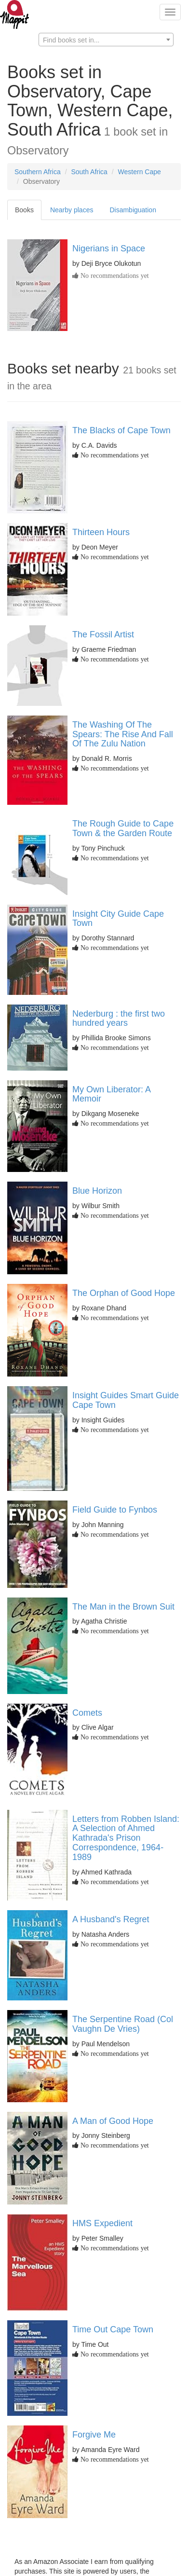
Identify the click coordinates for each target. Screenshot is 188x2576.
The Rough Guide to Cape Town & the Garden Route (123, 828)
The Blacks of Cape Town (121, 430)
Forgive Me (94, 2434)
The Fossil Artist (103, 634)
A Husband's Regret (110, 1919)
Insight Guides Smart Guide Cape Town (125, 1400)
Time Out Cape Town (112, 2329)
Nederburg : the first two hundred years (118, 1018)
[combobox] (106, 39)
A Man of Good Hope (112, 2121)
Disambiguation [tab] (132, 210)
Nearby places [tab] (72, 210)
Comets (87, 1713)
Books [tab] (24, 210)
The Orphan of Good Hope (123, 1293)
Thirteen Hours (101, 532)
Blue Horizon (97, 1191)
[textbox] (106, 40)
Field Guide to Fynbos (114, 1510)
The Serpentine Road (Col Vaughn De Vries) (122, 2024)
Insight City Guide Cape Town (118, 918)
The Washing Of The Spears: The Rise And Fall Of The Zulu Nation (122, 734)
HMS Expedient (102, 2223)
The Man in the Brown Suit (123, 1607)
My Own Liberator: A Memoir (111, 1094)
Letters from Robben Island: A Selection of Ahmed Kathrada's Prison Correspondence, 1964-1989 (125, 1838)
